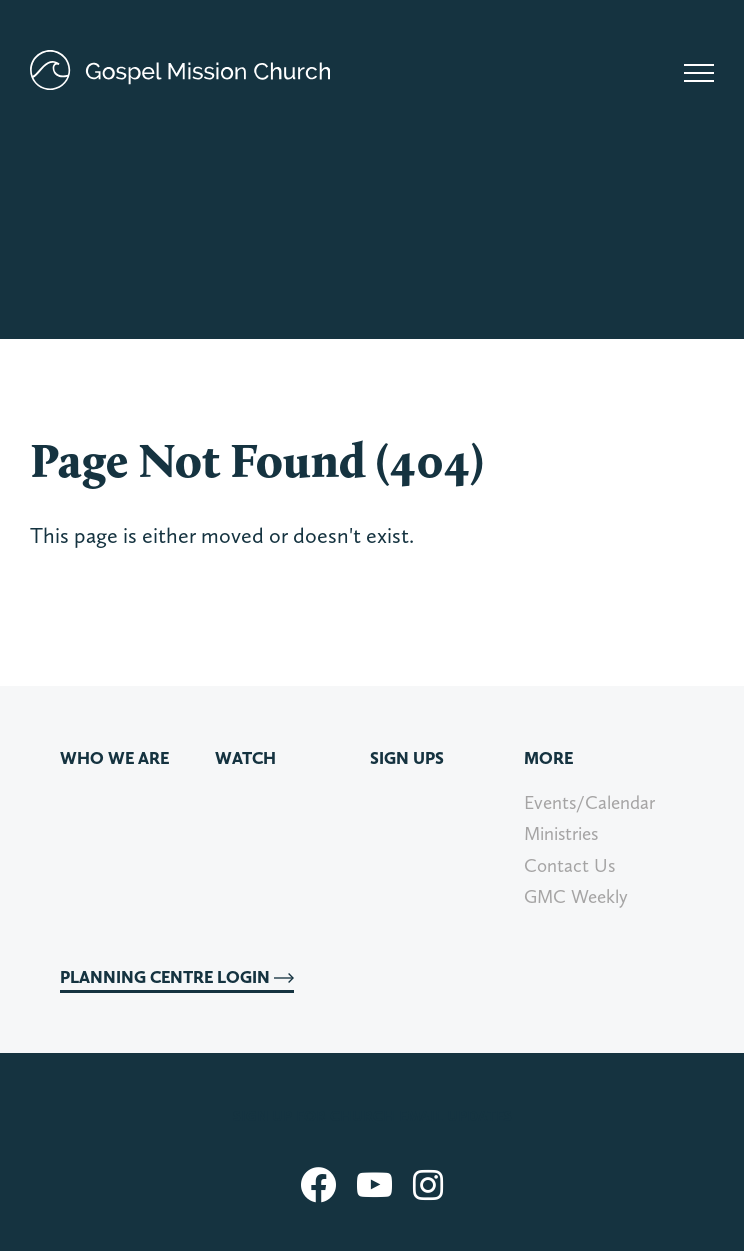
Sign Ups (407, 758)
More (548, 758)
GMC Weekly (576, 896)
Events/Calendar (589, 802)
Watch (245, 758)
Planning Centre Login (177, 978)
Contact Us (569, 865)
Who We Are (114, 758)
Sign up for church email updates (372, 1116)
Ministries (561, 833)
